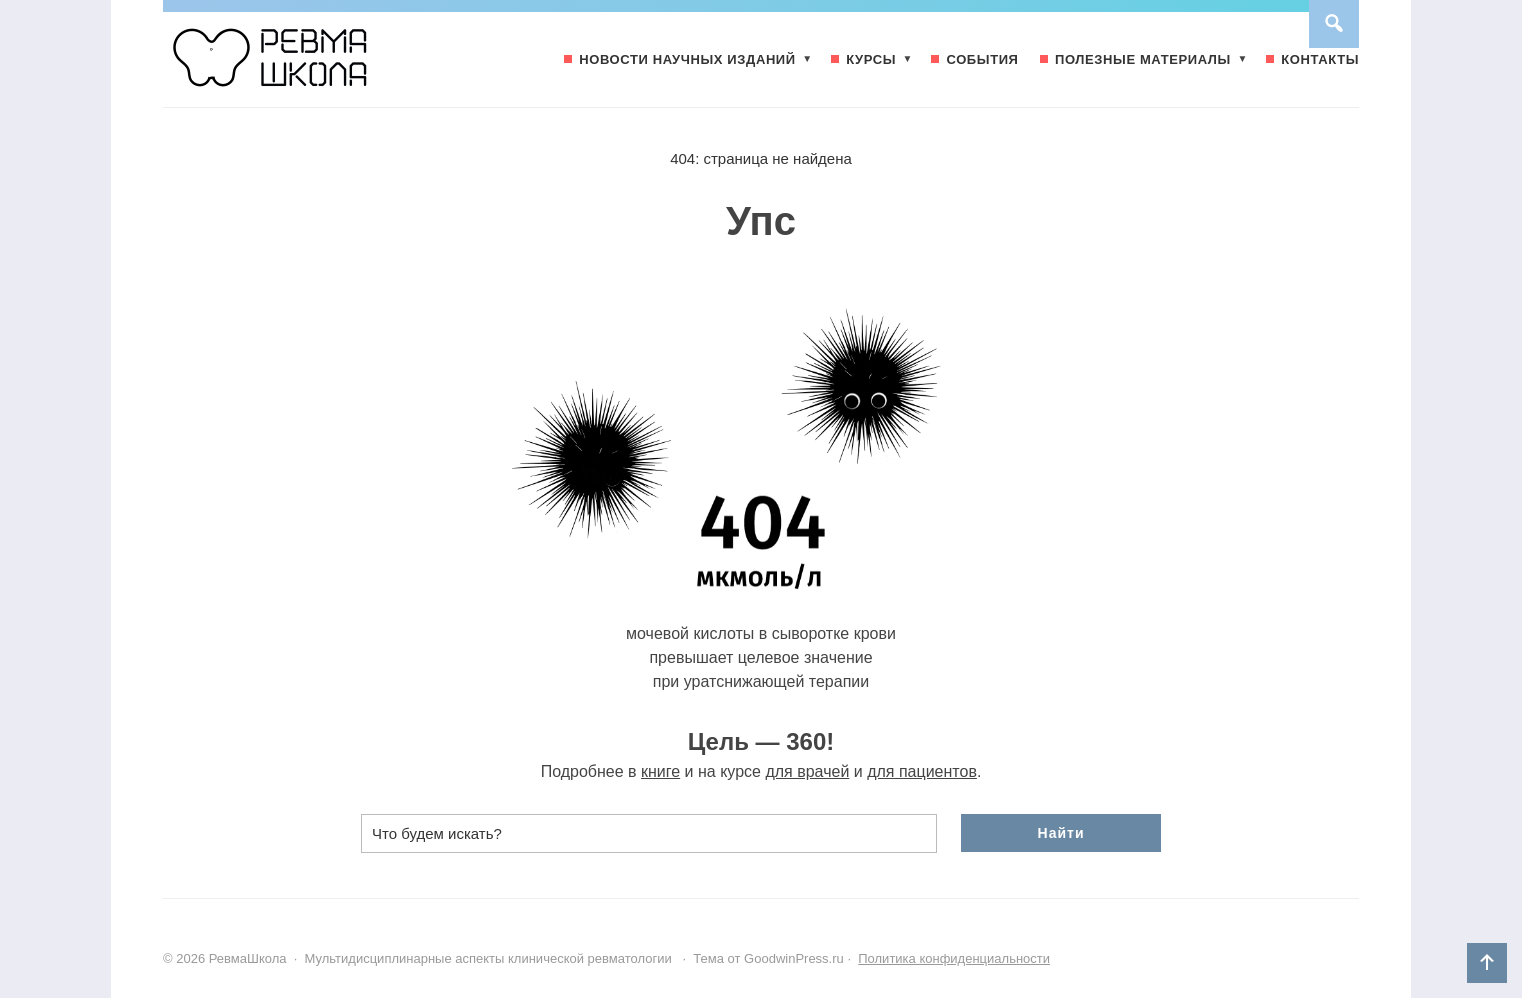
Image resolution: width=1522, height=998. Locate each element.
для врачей (807, 771)
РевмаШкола (313, 67)
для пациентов (922, 771)
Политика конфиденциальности (954, 958)
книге (660, 771)
